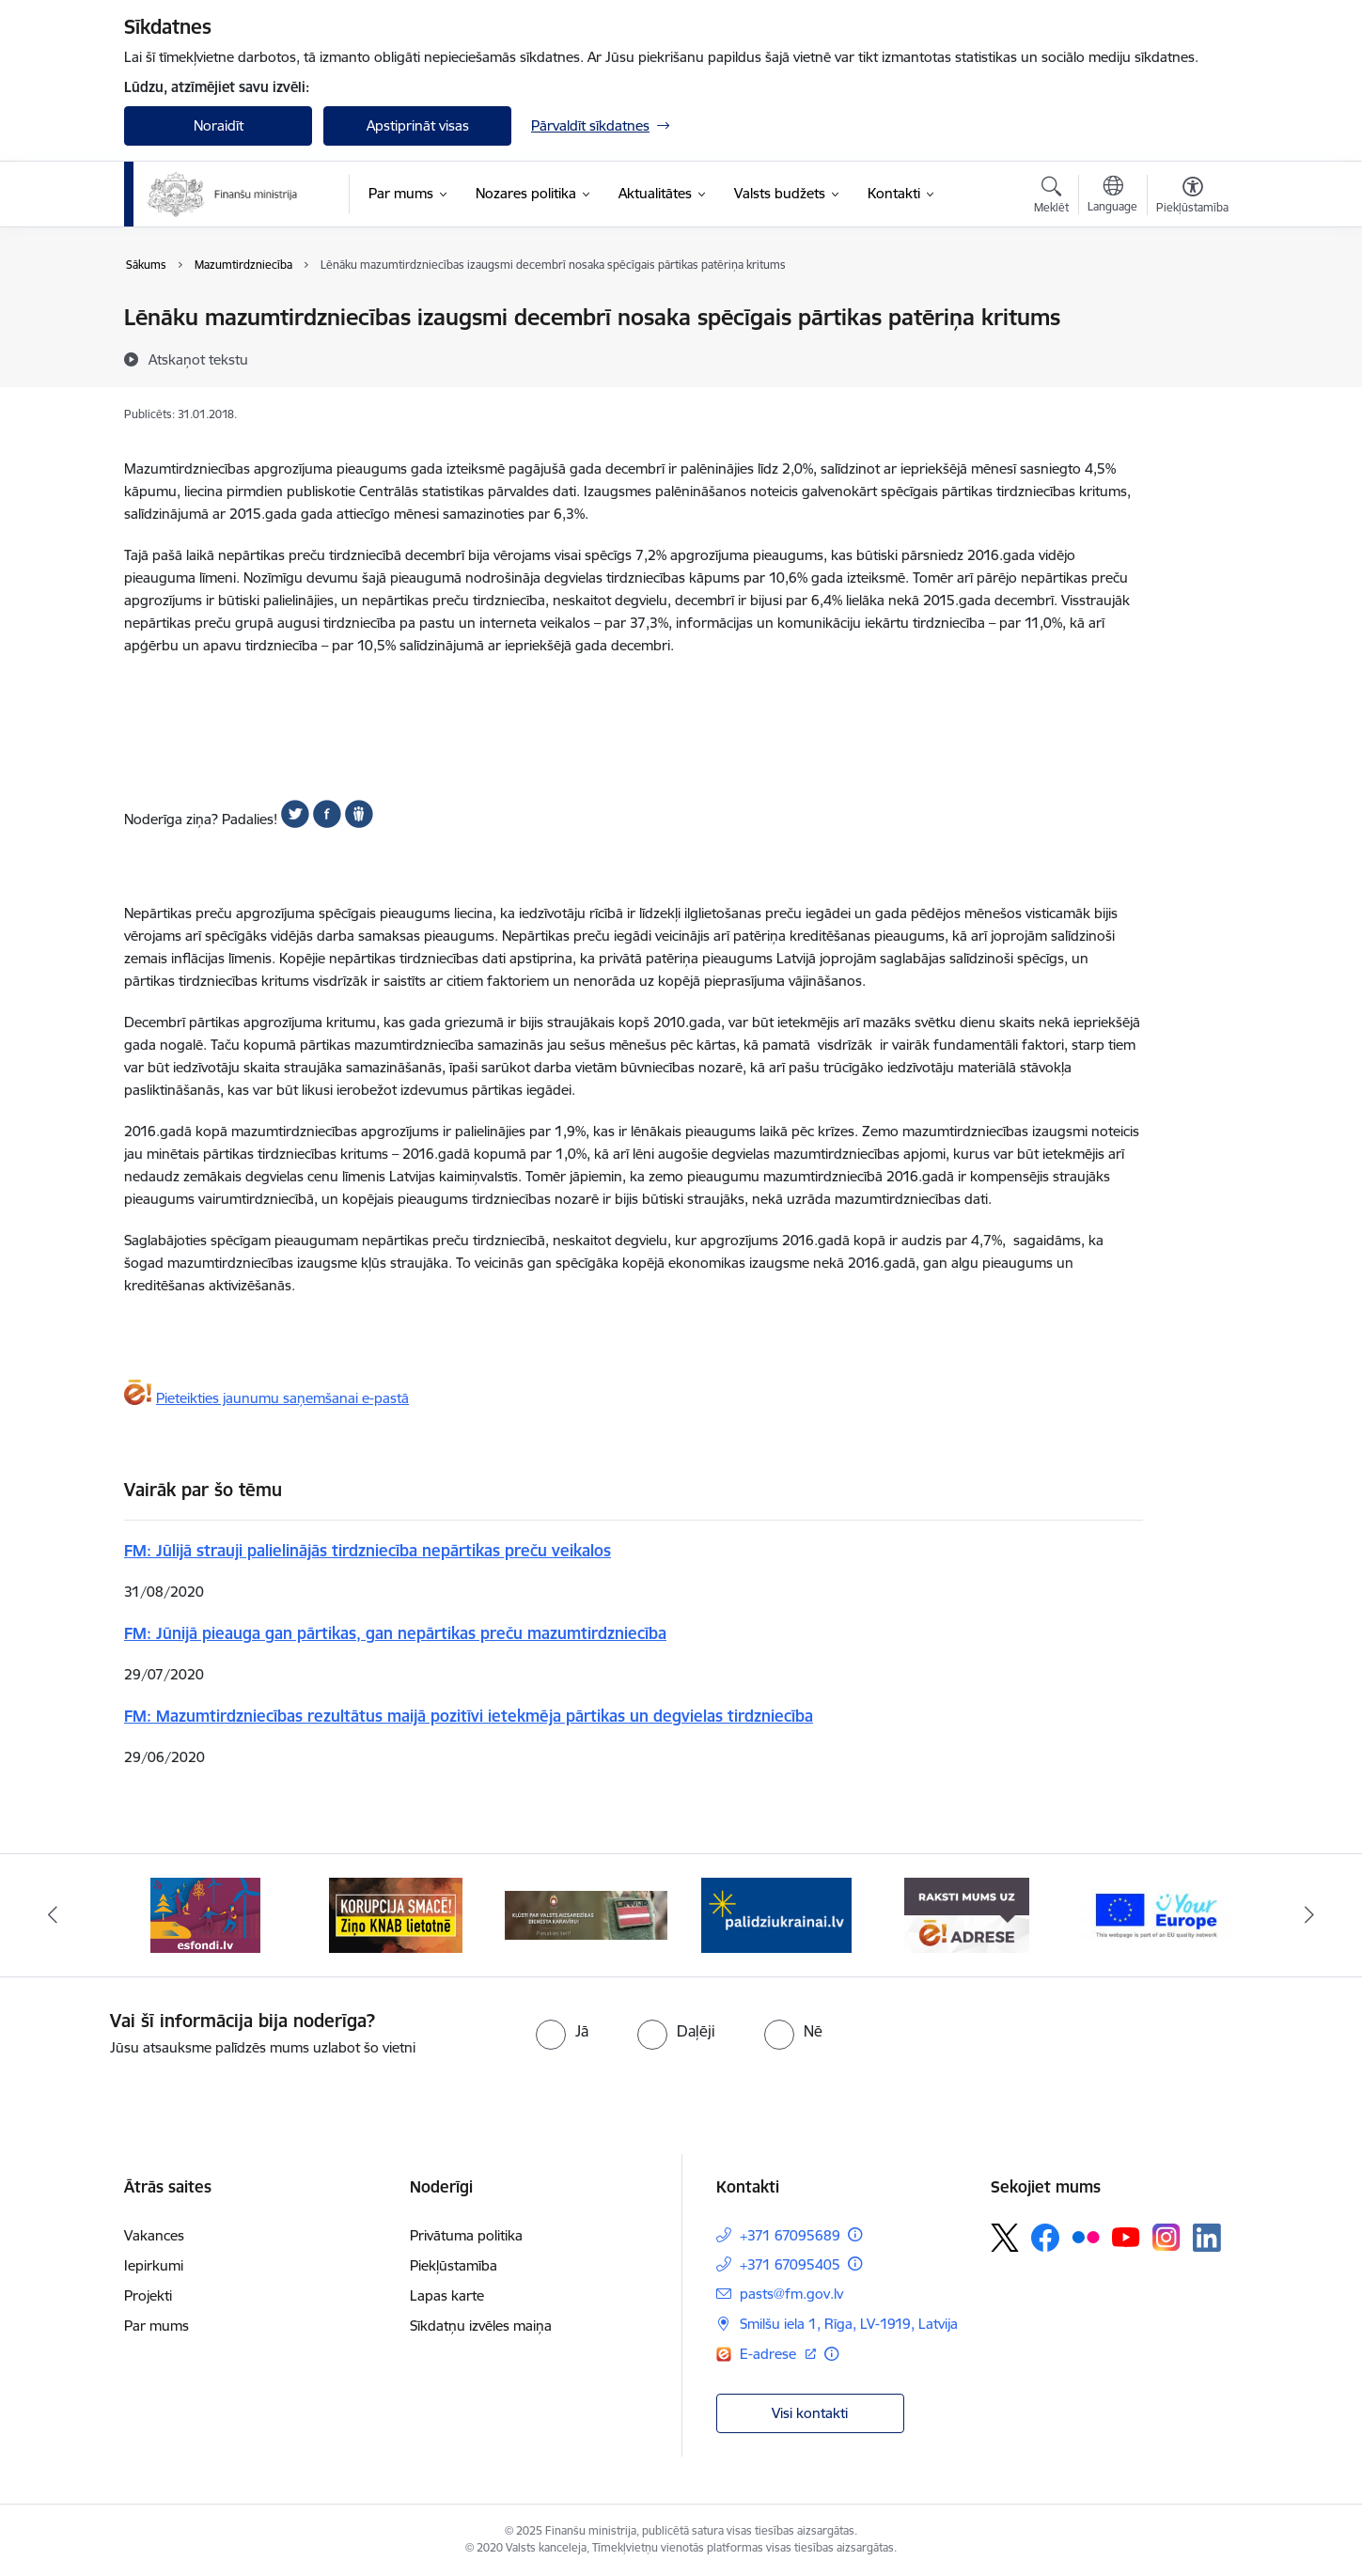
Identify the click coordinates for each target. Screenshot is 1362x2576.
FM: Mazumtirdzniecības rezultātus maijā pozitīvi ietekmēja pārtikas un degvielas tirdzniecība (468, 1715)
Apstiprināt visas (418, 125)
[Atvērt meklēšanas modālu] (1051, 197)
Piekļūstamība (453, 2265)
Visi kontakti (810, 2413)
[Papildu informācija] (855, 2234)
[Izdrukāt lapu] (1192, 310)
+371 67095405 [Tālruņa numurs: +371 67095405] (790, 2264)
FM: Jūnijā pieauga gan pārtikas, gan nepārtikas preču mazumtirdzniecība (395, 1633)
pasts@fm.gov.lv (791, 2294)
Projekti (148, 2295)
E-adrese (770, 2354)
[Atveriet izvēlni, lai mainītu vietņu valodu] (1112, 196)
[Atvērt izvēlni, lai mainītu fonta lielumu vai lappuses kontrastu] (1192, 197)
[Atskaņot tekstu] (198, 359)
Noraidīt (218, 125)
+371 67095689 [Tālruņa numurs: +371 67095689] (790, 2235)
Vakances (154, 2235)
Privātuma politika (466, 2235)
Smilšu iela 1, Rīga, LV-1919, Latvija (849, 2324)
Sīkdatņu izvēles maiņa (481, 2325)
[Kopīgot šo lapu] (1192, 357)
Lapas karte (447, 2295)
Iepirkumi (153, 2265)
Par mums (156, 2325)
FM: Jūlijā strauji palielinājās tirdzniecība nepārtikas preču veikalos (367, 1550)
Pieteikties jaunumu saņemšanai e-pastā (282, 1398)
